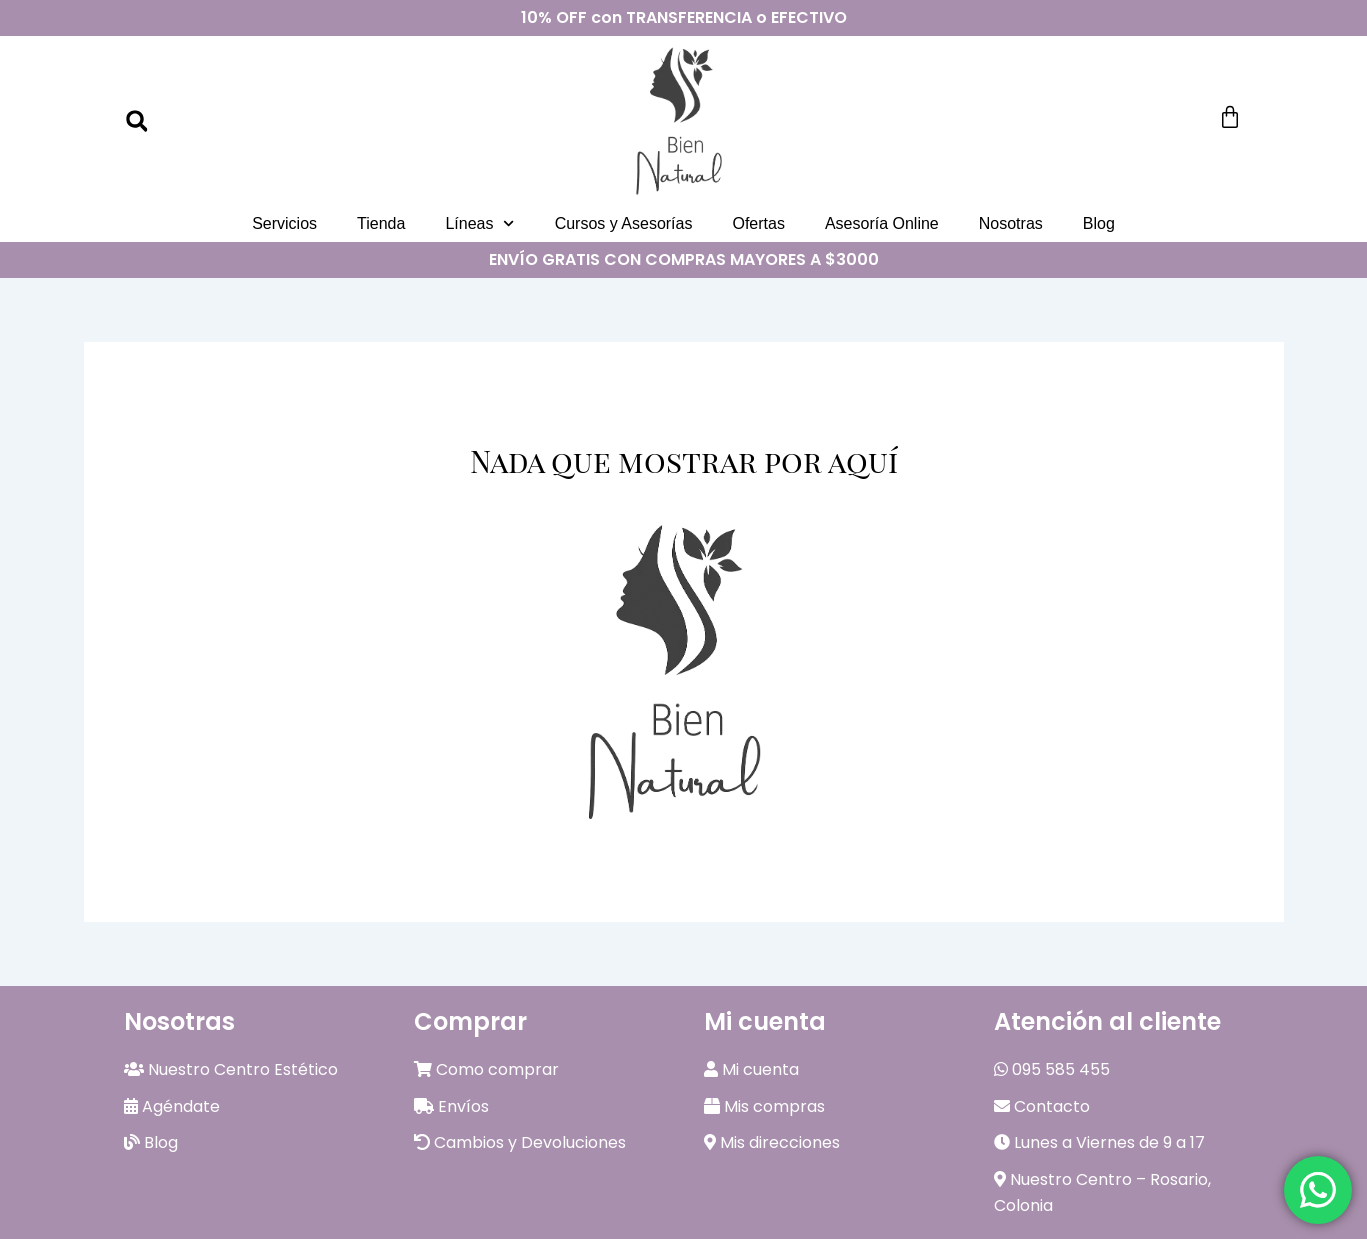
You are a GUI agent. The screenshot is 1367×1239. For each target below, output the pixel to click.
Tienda (381, 223)
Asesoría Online (882, 223)
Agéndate (172, 1106)
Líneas (479, 223)
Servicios (284, 223)
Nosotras (1011, 223)
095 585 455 (1052, 1069)
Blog (1099, 223)
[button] (137, 121)
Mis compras (764, 1106)
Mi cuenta (751, 1069)
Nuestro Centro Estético (231, 1069)
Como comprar (486, 1069)
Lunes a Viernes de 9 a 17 (1099, 1142)
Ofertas (758, 223)
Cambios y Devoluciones (520, 1142)
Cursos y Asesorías (624, 223)
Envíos (451, 1106)
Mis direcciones (772, 1142)
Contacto (1042, 1106)
